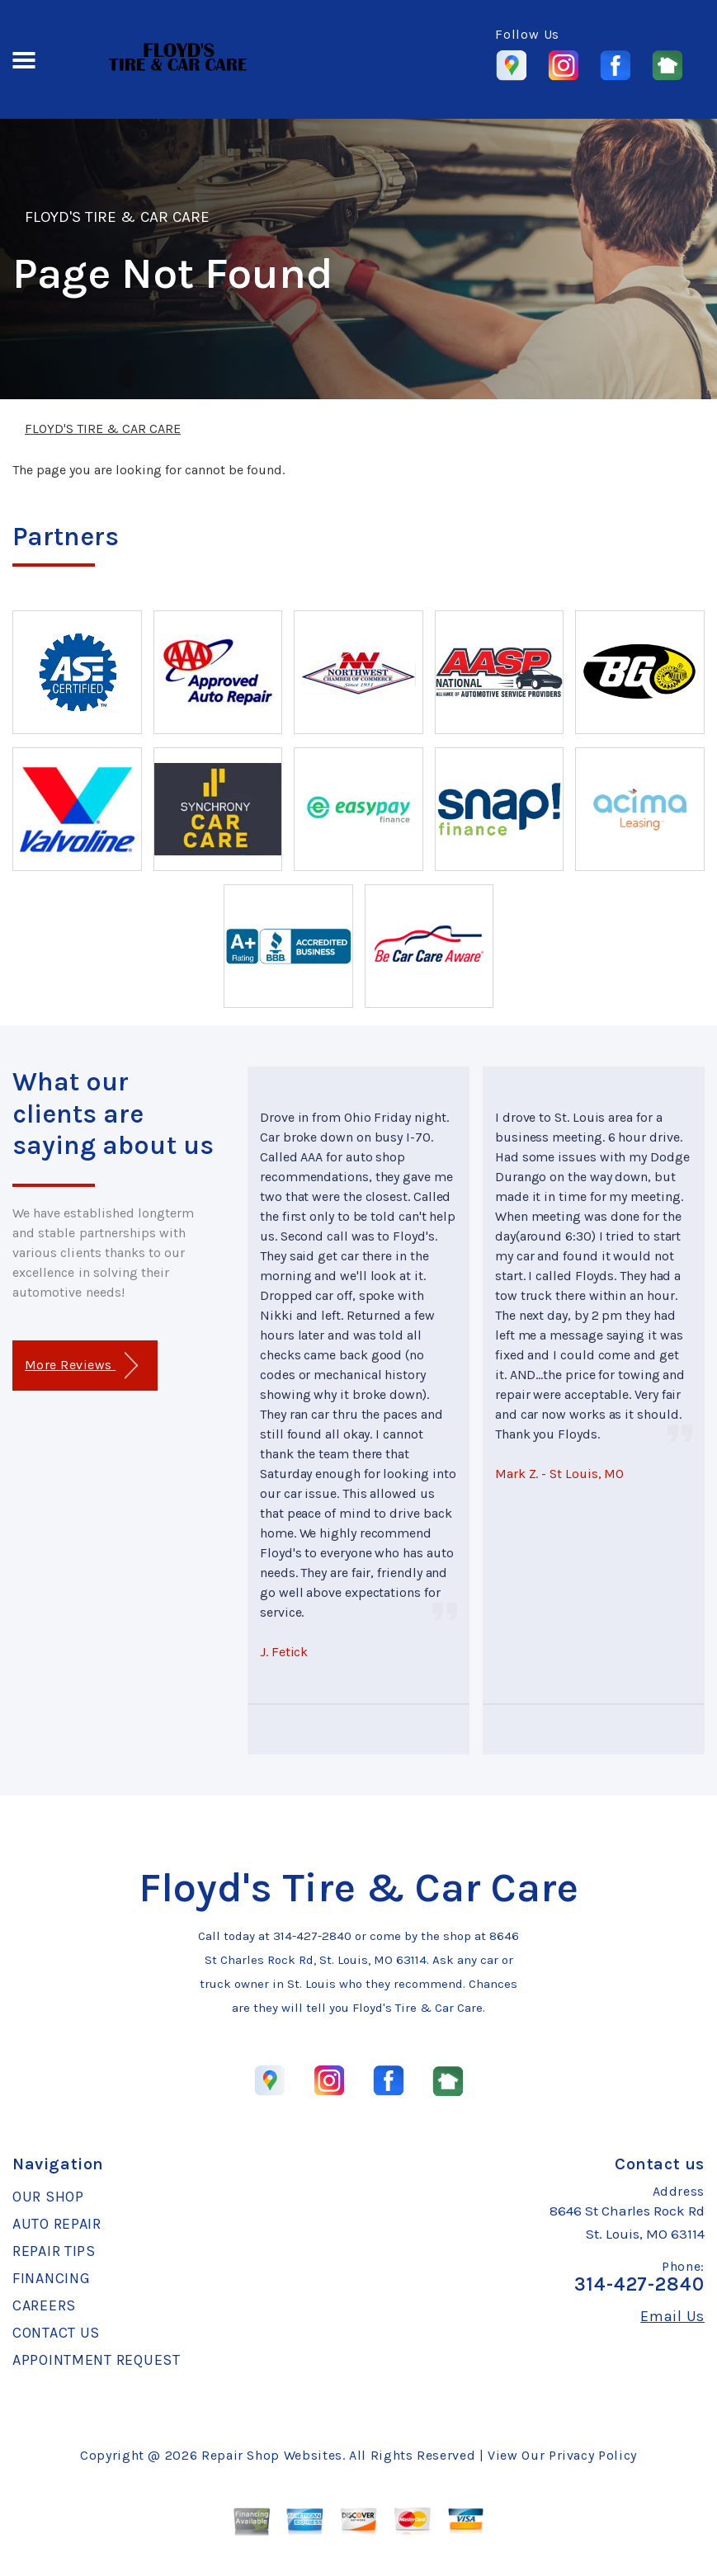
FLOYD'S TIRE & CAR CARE (117, 217)
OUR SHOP (48, 2196)
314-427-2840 (312, 1935)
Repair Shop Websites (271, 2455)
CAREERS (44, 2305)
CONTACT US (56, 2333)
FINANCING (51, 2278)
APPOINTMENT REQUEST (96, 2360)
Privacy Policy (593, 2455)
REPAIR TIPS (54, 2251)
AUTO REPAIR (56, 2224)
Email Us (672, 2316)
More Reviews (81, 1365)
